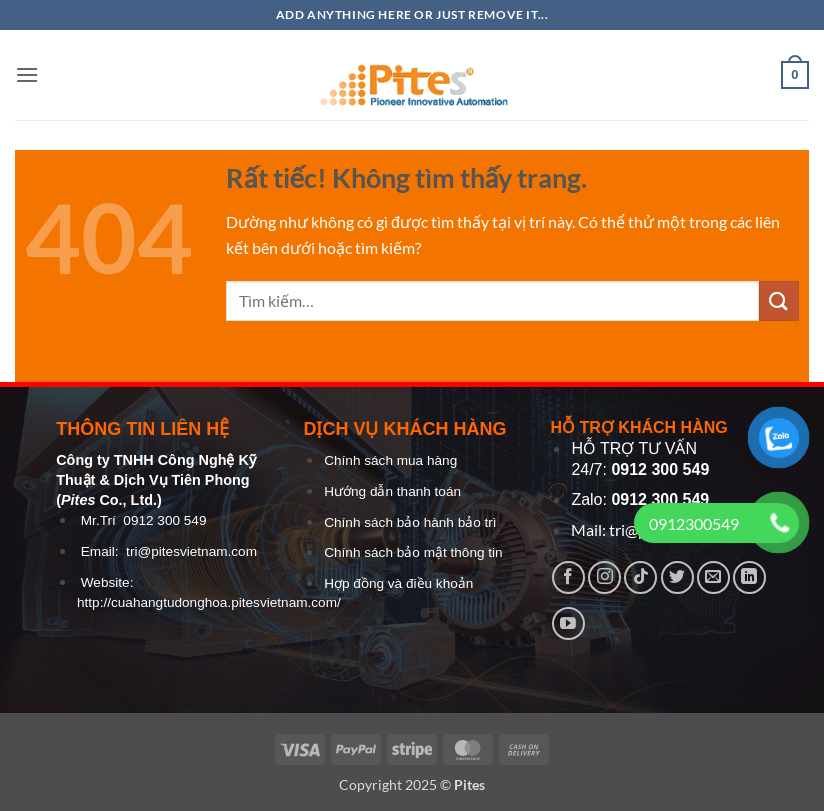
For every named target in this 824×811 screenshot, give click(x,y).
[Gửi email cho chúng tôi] (713, 577)
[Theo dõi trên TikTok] (640, 577)
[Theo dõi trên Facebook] (568, 577)
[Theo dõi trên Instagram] (604, 577)
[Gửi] (779, 300)
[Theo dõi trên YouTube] (568, 623)
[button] (27, 74)
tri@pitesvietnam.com (191, 551)
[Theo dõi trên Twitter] (677, 577)
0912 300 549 (164, 520)
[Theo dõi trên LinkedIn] (749, 577)
